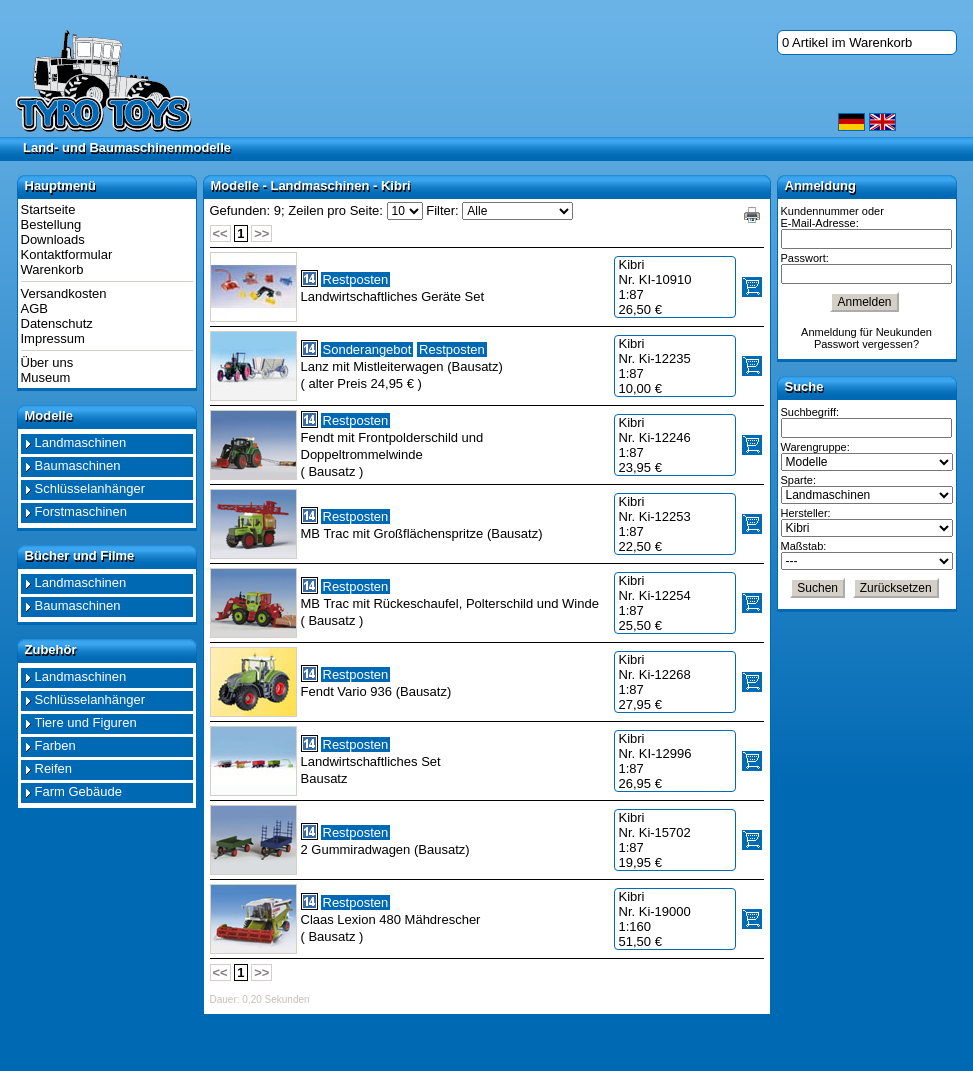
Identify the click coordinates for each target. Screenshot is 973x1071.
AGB (34, 308)
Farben (55, 745)
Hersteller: (806, 513)
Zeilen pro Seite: (335, 210)
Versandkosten (64, 293)
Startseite (48, 209)
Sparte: (798, 480)
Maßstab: (804, 546)
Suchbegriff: (810, 412)
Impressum (53, 338)
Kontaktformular (67, 254)
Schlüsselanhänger (90, 488)
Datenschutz (57, 323)
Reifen (54, 768)
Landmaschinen (81, 442)
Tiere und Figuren (86, 722)
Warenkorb (52, 269)
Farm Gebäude (78, 791)
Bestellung (51, 224)
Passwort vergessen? (866, 344)
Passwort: (805, 258)
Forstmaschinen (81, 511)
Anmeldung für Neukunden (866, 332)
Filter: (442, 210)
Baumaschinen (78, 465)
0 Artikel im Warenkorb (847, 42)
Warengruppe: (815, 447)
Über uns (47, 362)
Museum (46, 377)
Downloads (53, 239)
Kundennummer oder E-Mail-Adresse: (832, 217)
